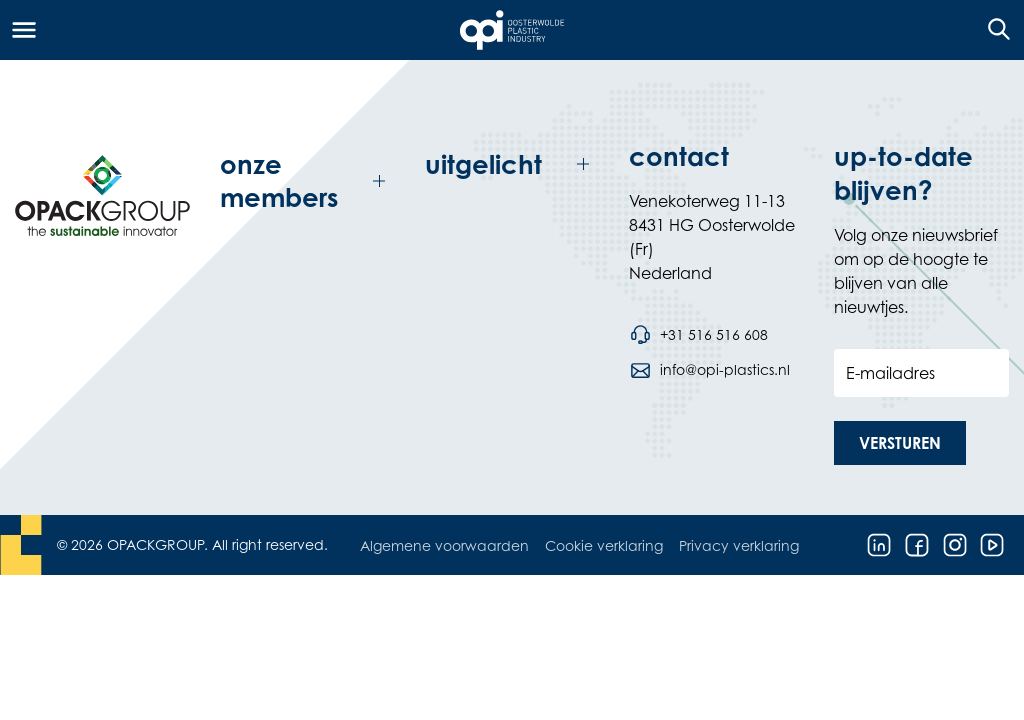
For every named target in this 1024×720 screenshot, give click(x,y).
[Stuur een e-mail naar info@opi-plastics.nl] (709, 370)
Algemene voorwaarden (444, 545)
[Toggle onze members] (307, 181)
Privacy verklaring (739, 545)
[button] (900, 443)
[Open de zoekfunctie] (992, 30)
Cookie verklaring (604, 545)
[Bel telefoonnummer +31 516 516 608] (698, 335)
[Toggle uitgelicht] (512, 164)
